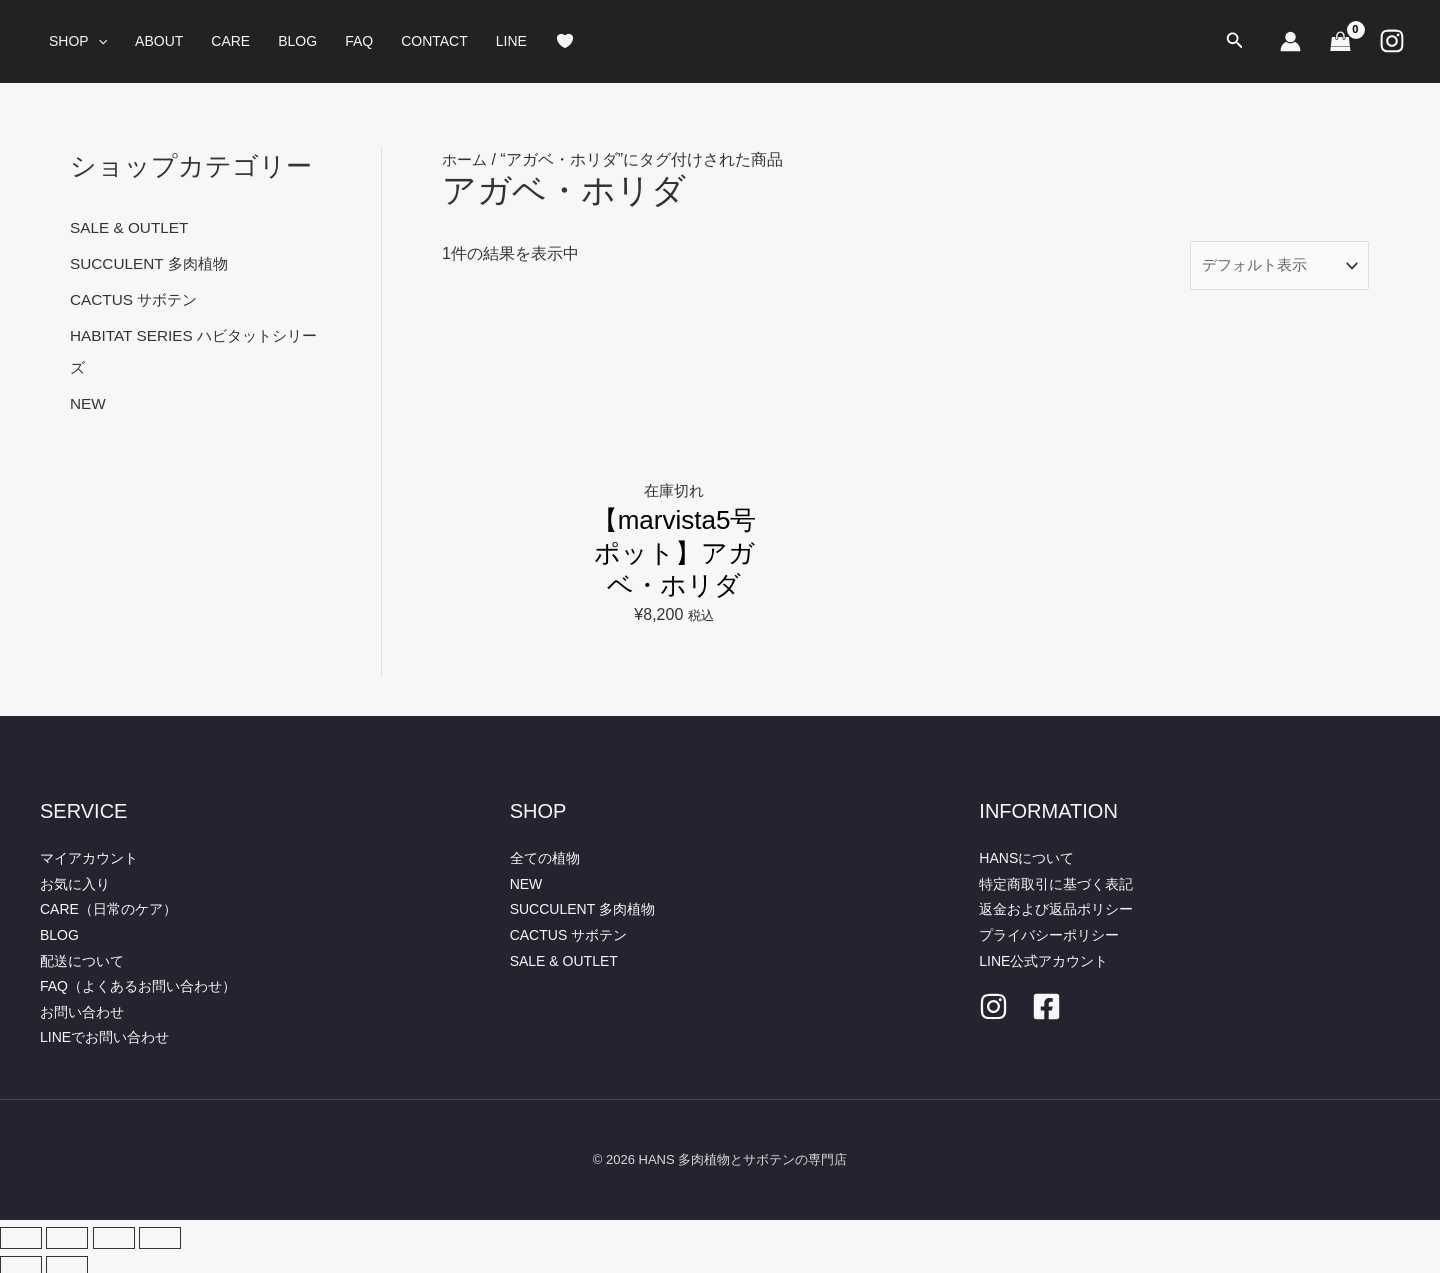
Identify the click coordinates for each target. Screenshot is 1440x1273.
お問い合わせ (82, 1007)
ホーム (466, 159)
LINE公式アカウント (1043, 956)
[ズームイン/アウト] (21, 1233)
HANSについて (1026, 854)
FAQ (359, 41)
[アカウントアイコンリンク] (1290, 41)
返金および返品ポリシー (1056, 905)
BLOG (297, 41)
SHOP (78, 41)
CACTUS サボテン (137, 299)
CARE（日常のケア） (108, 905)
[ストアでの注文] (1274, 267)
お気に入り (75, 879)
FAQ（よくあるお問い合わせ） (138, 982)
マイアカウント (89, 854)
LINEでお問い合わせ (104, 1033)
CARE (230, 41)
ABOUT (159, 41)
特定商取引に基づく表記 (1056, 879)
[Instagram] (1392, 41)
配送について (82, 956)
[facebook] (1046, 1002)
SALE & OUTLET (132, 227)
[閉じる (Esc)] (160, 1233)
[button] (98, 41)
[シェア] (114, 1233)
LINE (511, 41)
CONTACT (434, 41)
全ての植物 (545, 854)
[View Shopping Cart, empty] (1340, 41)
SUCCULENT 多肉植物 (153, 263)
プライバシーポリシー (1049, 930)
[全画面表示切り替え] (67, 1233)
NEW (88, 403)
